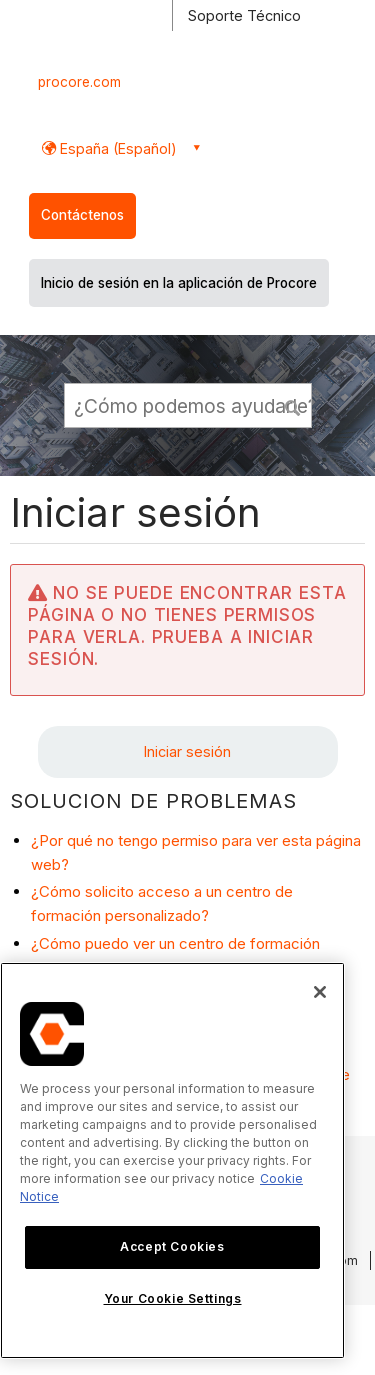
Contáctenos (82, 215)
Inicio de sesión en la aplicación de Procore (179, 283)
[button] (293, 405)
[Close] (320, 992)
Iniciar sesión (187, 751)
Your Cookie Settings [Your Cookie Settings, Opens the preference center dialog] (173, 1298)
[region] (172, 1160)
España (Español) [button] (116, 148)
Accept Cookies (172, 1246)
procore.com (79, 82)
